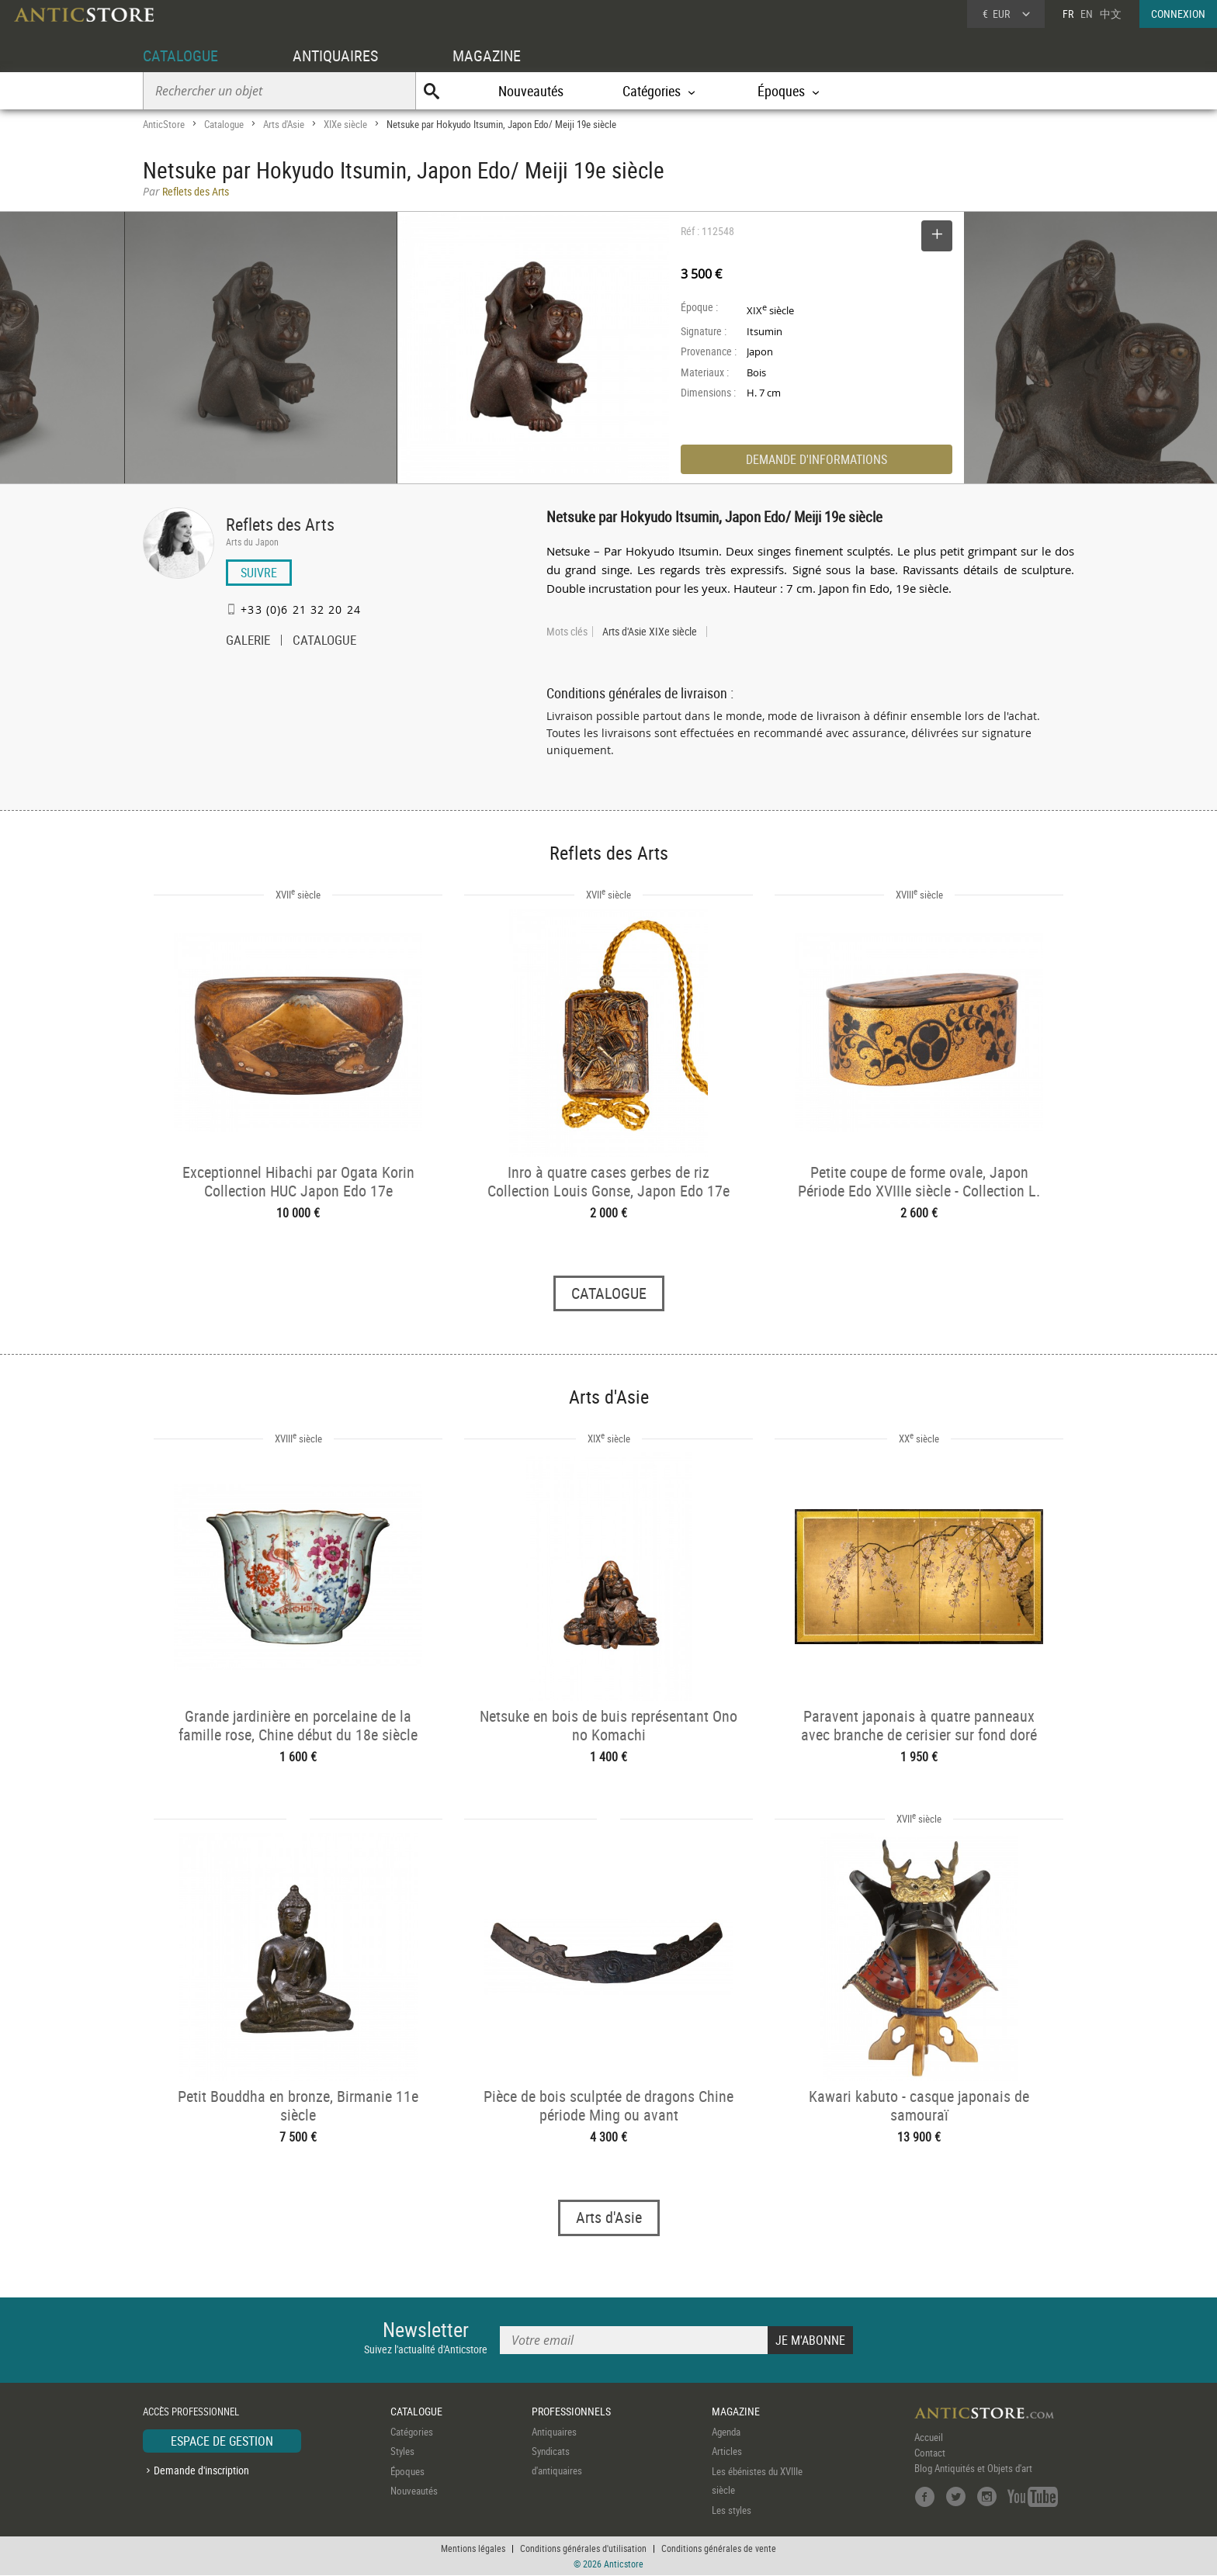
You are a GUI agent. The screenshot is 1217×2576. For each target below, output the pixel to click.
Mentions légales (473, 2549)
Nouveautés (530, 90)
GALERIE (248, 642)
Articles (727, 2452)
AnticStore (164, 124)
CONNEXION (1178, 13)
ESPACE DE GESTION (222, 2441)
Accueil (928, 2437)
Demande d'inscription (201, 2470)
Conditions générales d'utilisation (583, 2549)
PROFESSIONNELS (571, 2412)
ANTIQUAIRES (335, 55)
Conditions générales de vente (718, 2549)
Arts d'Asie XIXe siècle (649, 631)
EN (1086, 13)
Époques (407, 2471)
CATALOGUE (180, 55)
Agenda (726, 2432)
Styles (402, 2452)
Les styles (731, 2510)
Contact (929, 2453)
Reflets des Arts (280, 524)
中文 (1111, 13)
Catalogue (224, 124)
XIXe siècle (345, 124)
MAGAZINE (486, 55)
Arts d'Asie (283, 124)
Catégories (411, 2432)
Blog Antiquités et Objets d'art (973, 2468)
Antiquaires (554, 2432)
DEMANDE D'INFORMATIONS (816, 459)
